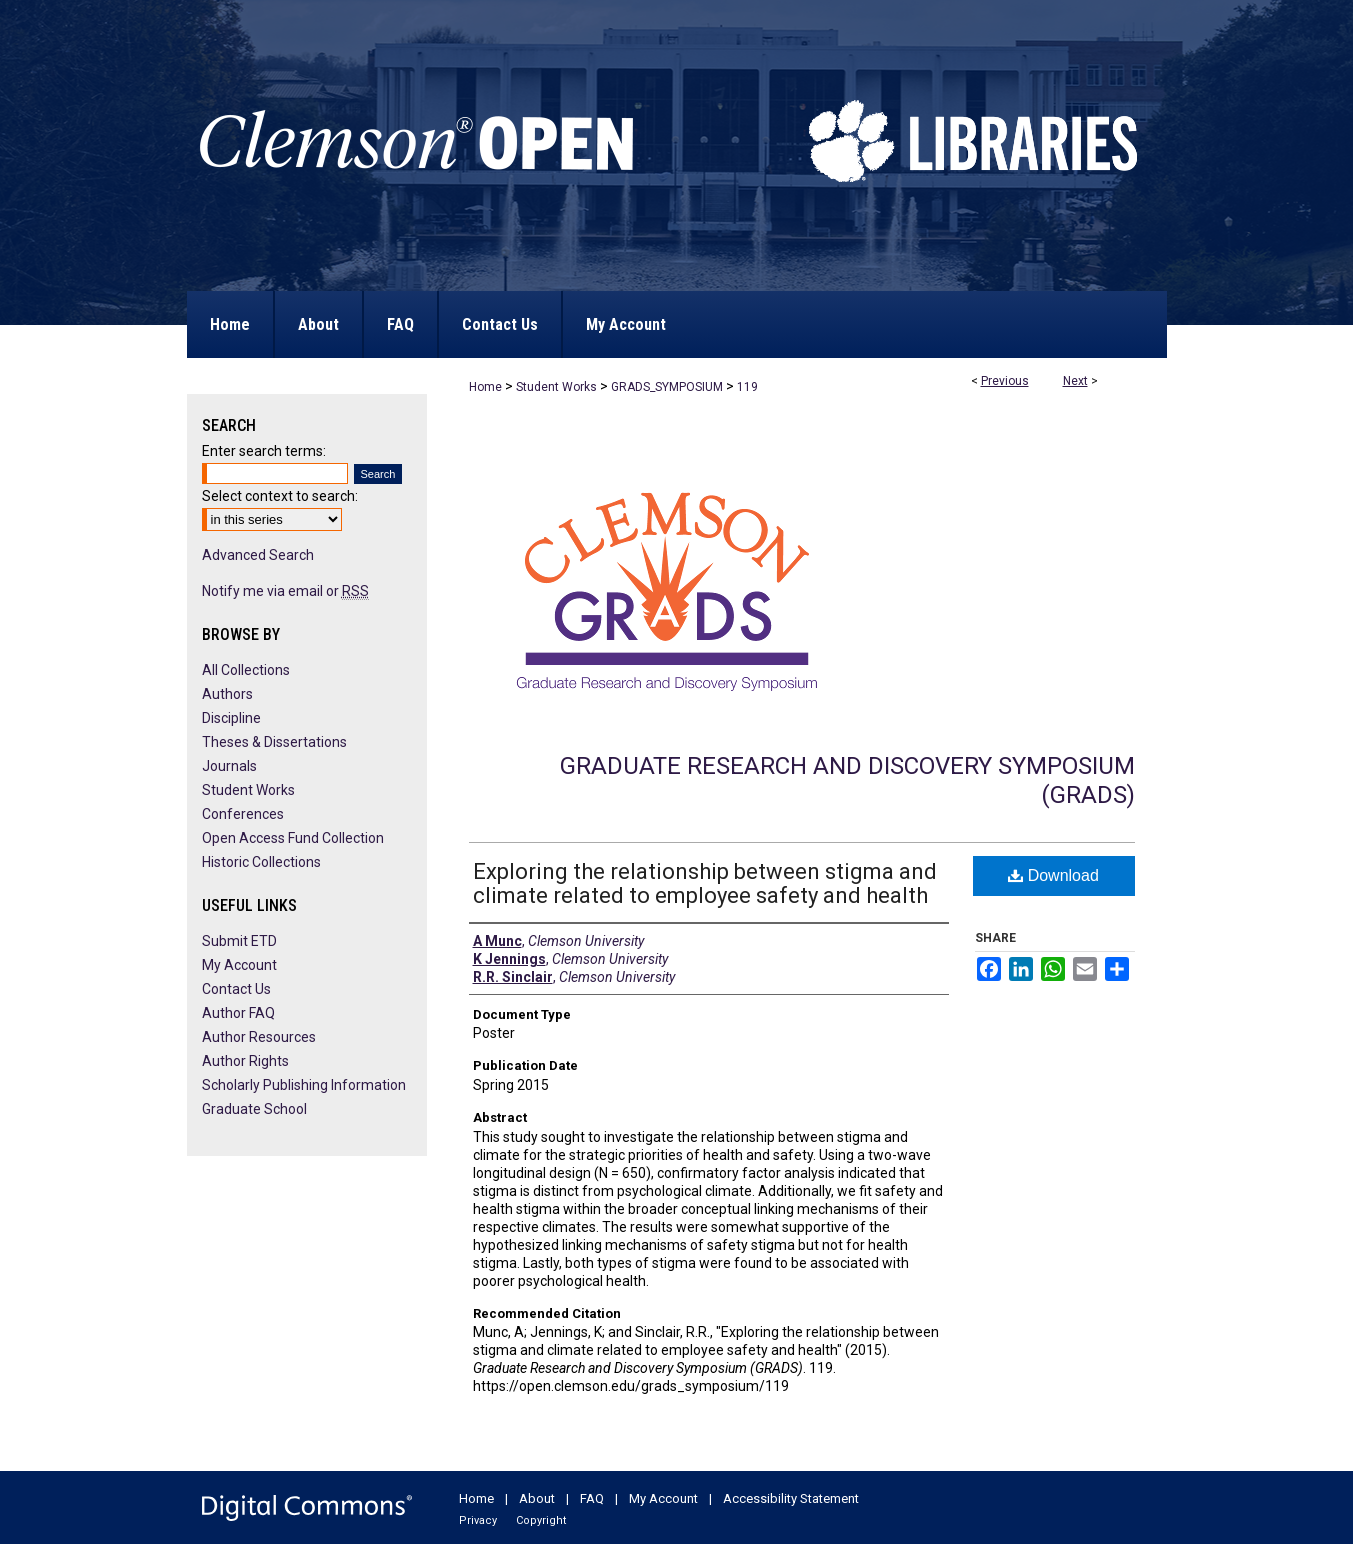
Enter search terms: (264, 451)
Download (1053, 875)
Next (1075, 381)
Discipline (231, 718)
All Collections (246, 670)
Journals (229, 766)
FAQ (592, 1498)
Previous (1005, 381)
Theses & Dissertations (274, 742)
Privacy (478, 1520)
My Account (239, 965)
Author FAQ (238, 1013)
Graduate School (254, 1109)
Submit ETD (239, 941)
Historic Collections (261, 862)
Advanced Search (258, 555)
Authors (227, 694)
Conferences (243, 814)
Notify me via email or (285, 591)
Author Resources (259, 1037)
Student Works (556, 387)
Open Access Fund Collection (293, 838)
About (537, 1498)
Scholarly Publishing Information (304, 1085)
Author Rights (245, 1061)
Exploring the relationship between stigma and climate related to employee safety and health (705, 883)
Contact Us (236, 989)
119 (747, 387)
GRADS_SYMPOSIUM (667, 387)
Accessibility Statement (791, 1498)
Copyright (541, 1520)
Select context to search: (280, 496)
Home (485, 387)
